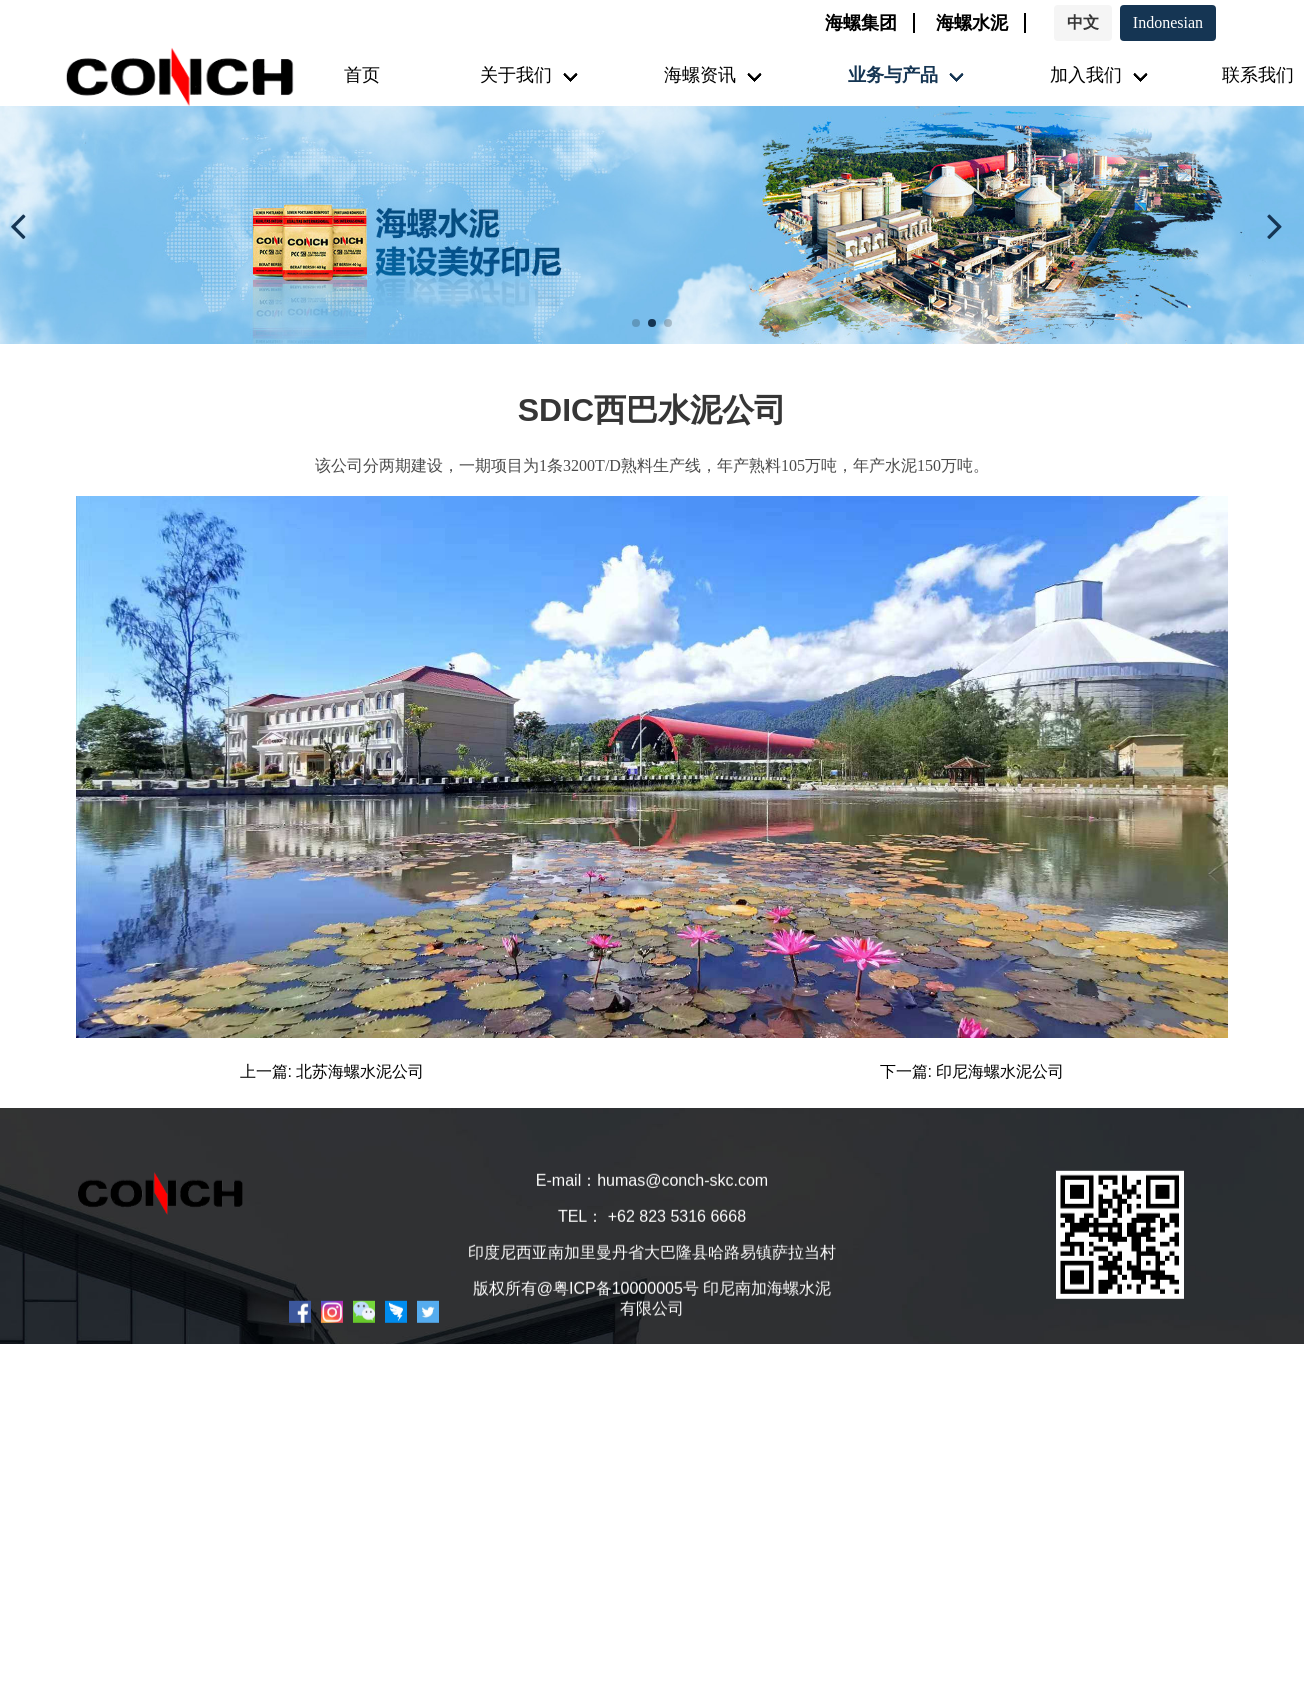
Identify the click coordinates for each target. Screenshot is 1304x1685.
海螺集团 (861, 23)
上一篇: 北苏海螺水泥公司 (332, 1071)
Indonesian (1168, 22)
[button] (23, 225)
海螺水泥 (972, 23)
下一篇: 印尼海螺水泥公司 (972, 1071)
